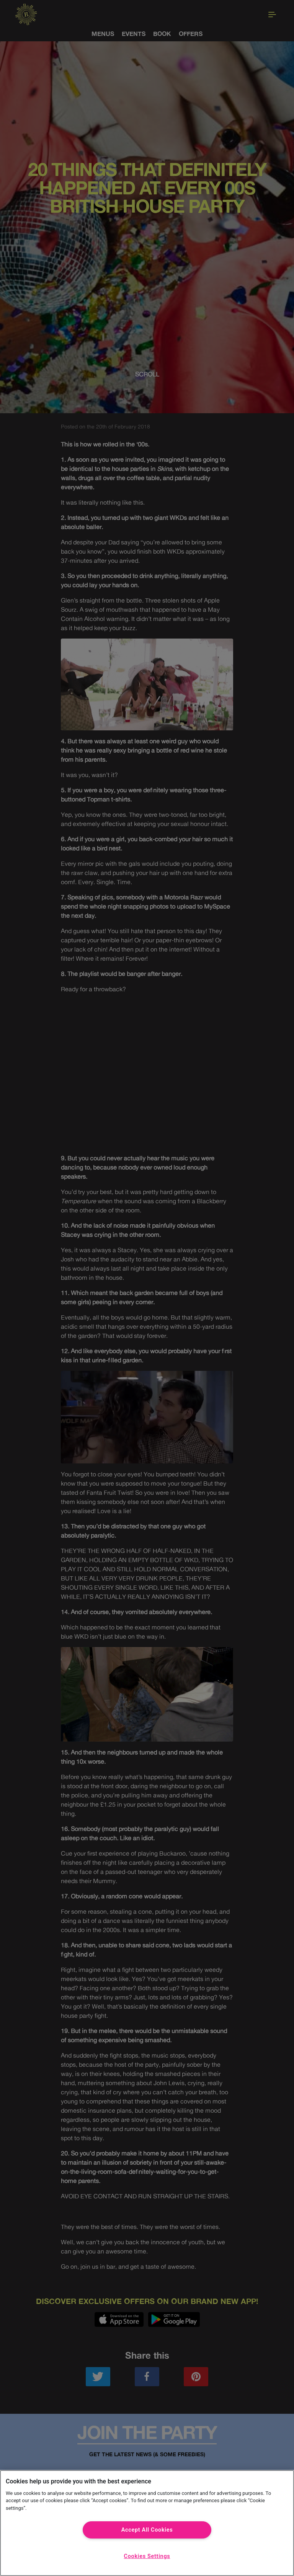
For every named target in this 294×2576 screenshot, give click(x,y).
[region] (147, 2523)
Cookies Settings (147, 2556)
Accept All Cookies (147, 2530)
